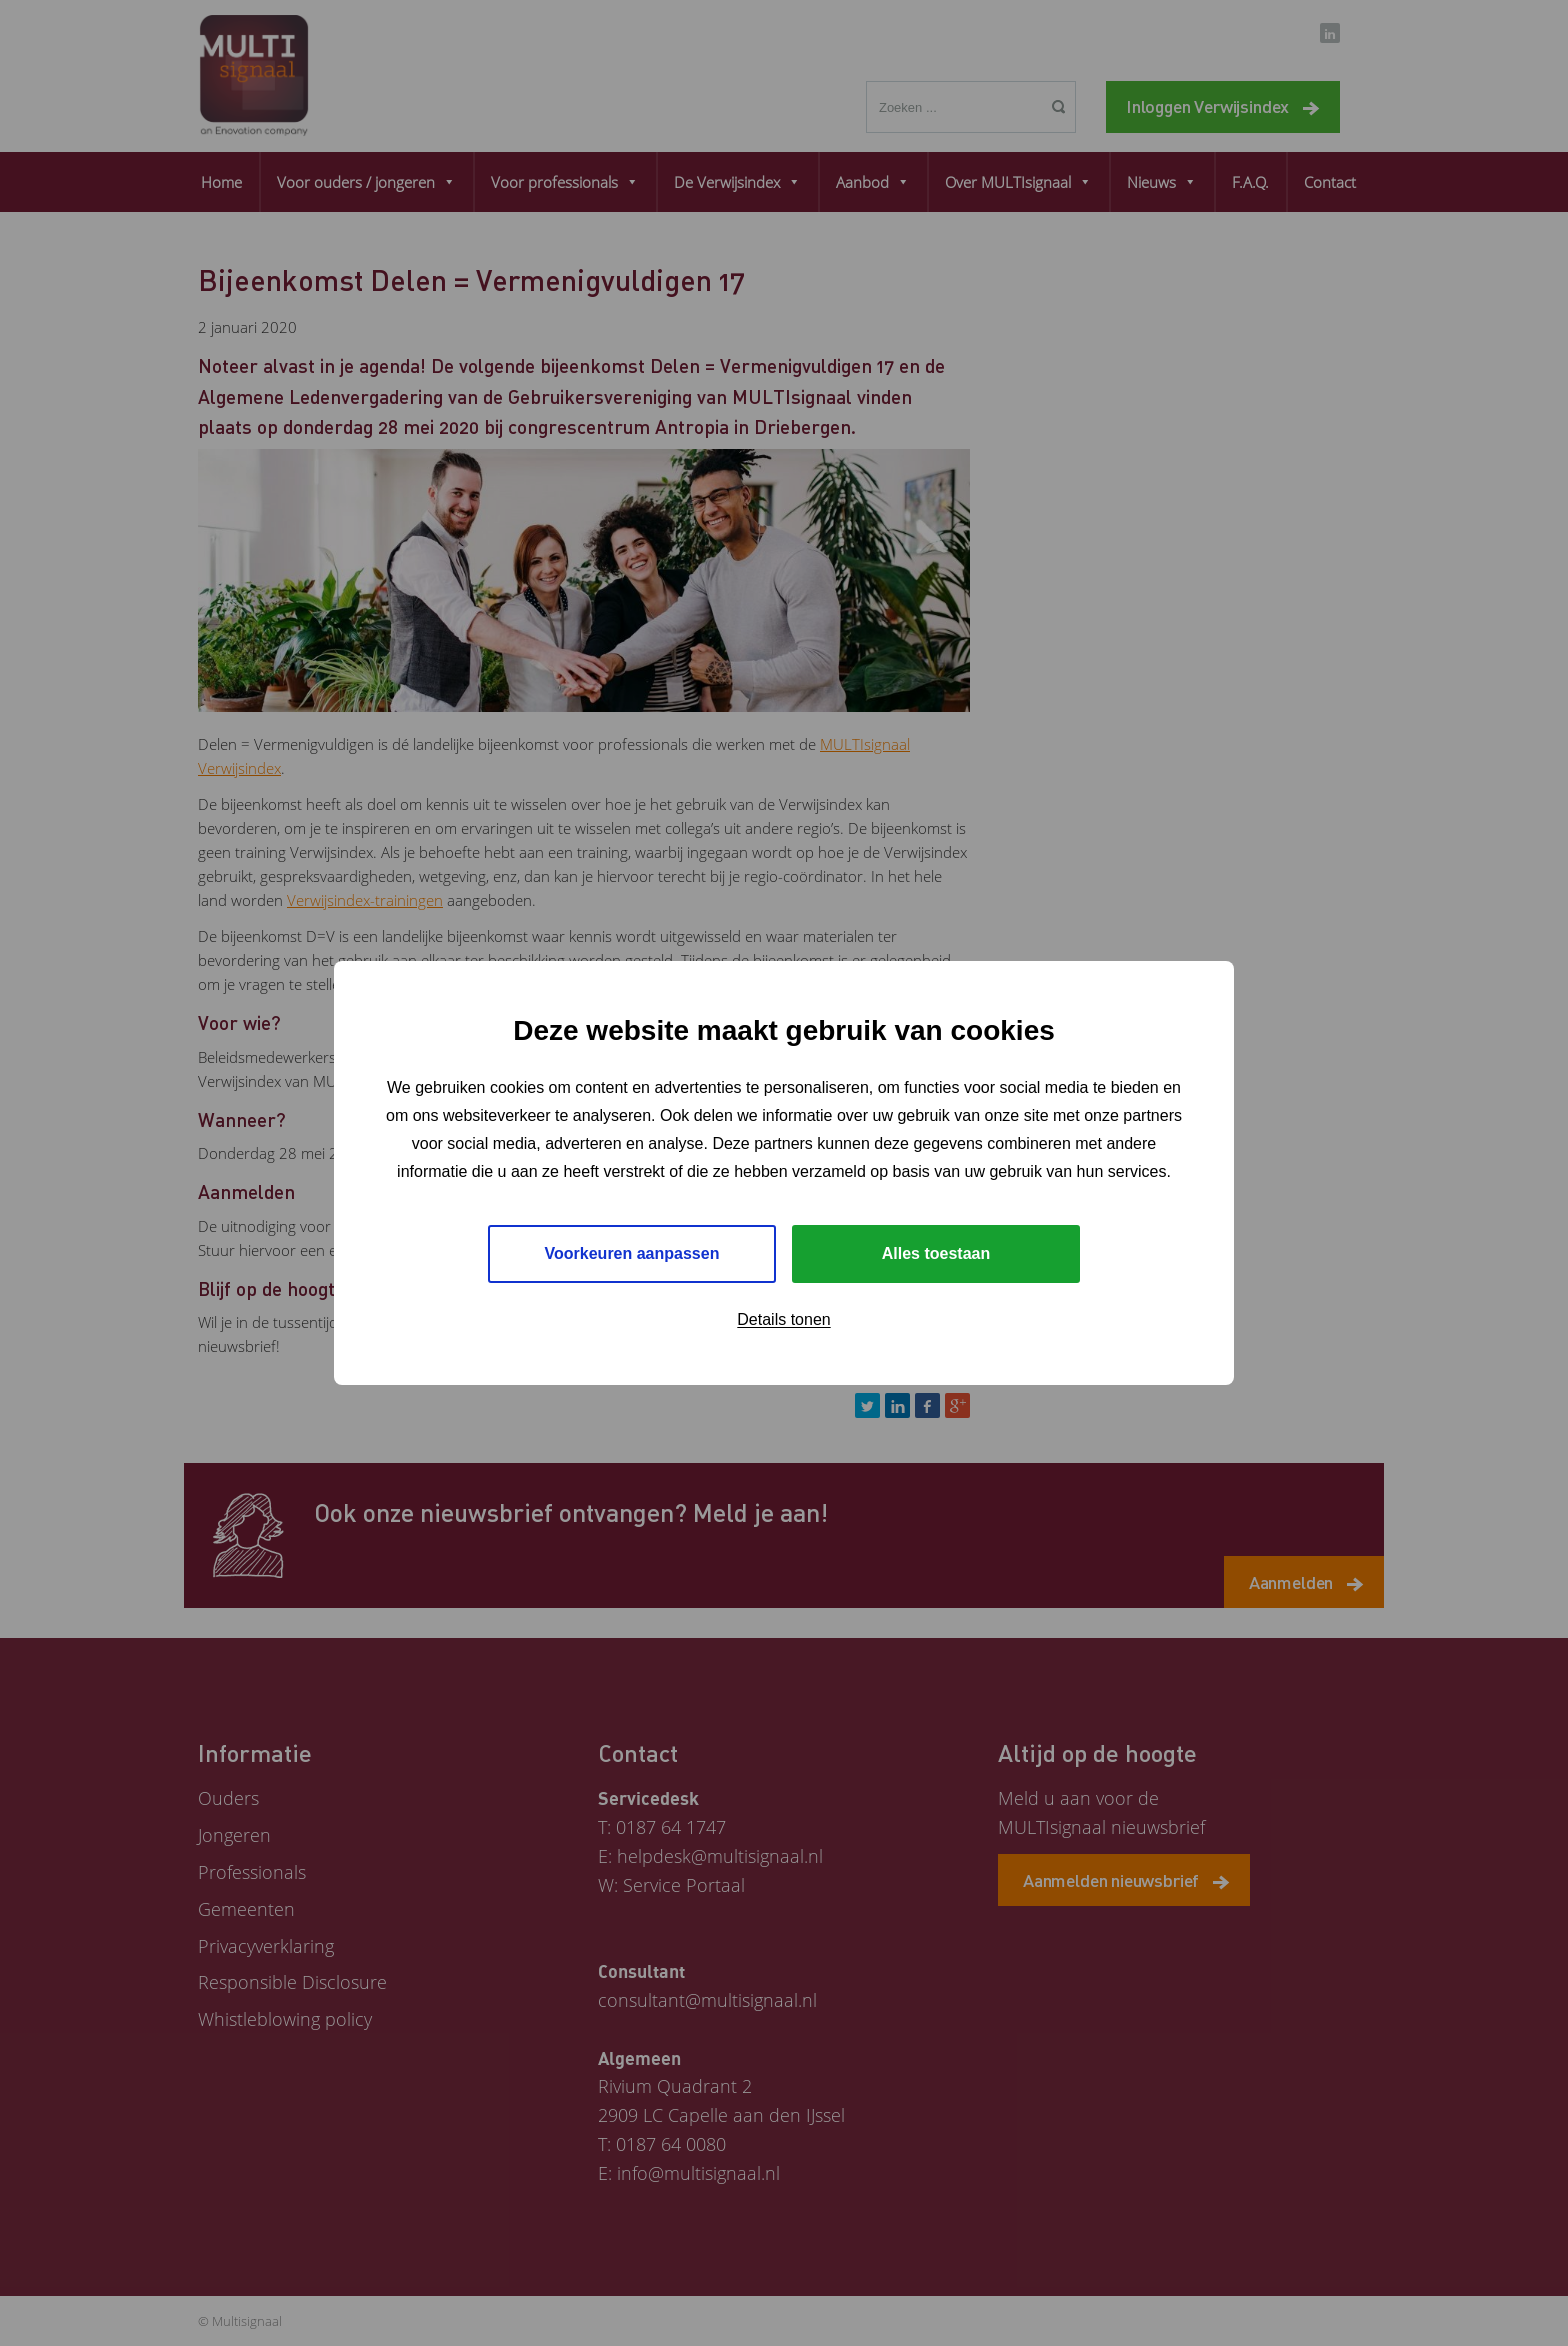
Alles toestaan (936, 1253)
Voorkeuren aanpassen (632, 1253)
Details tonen (783, 1319)
